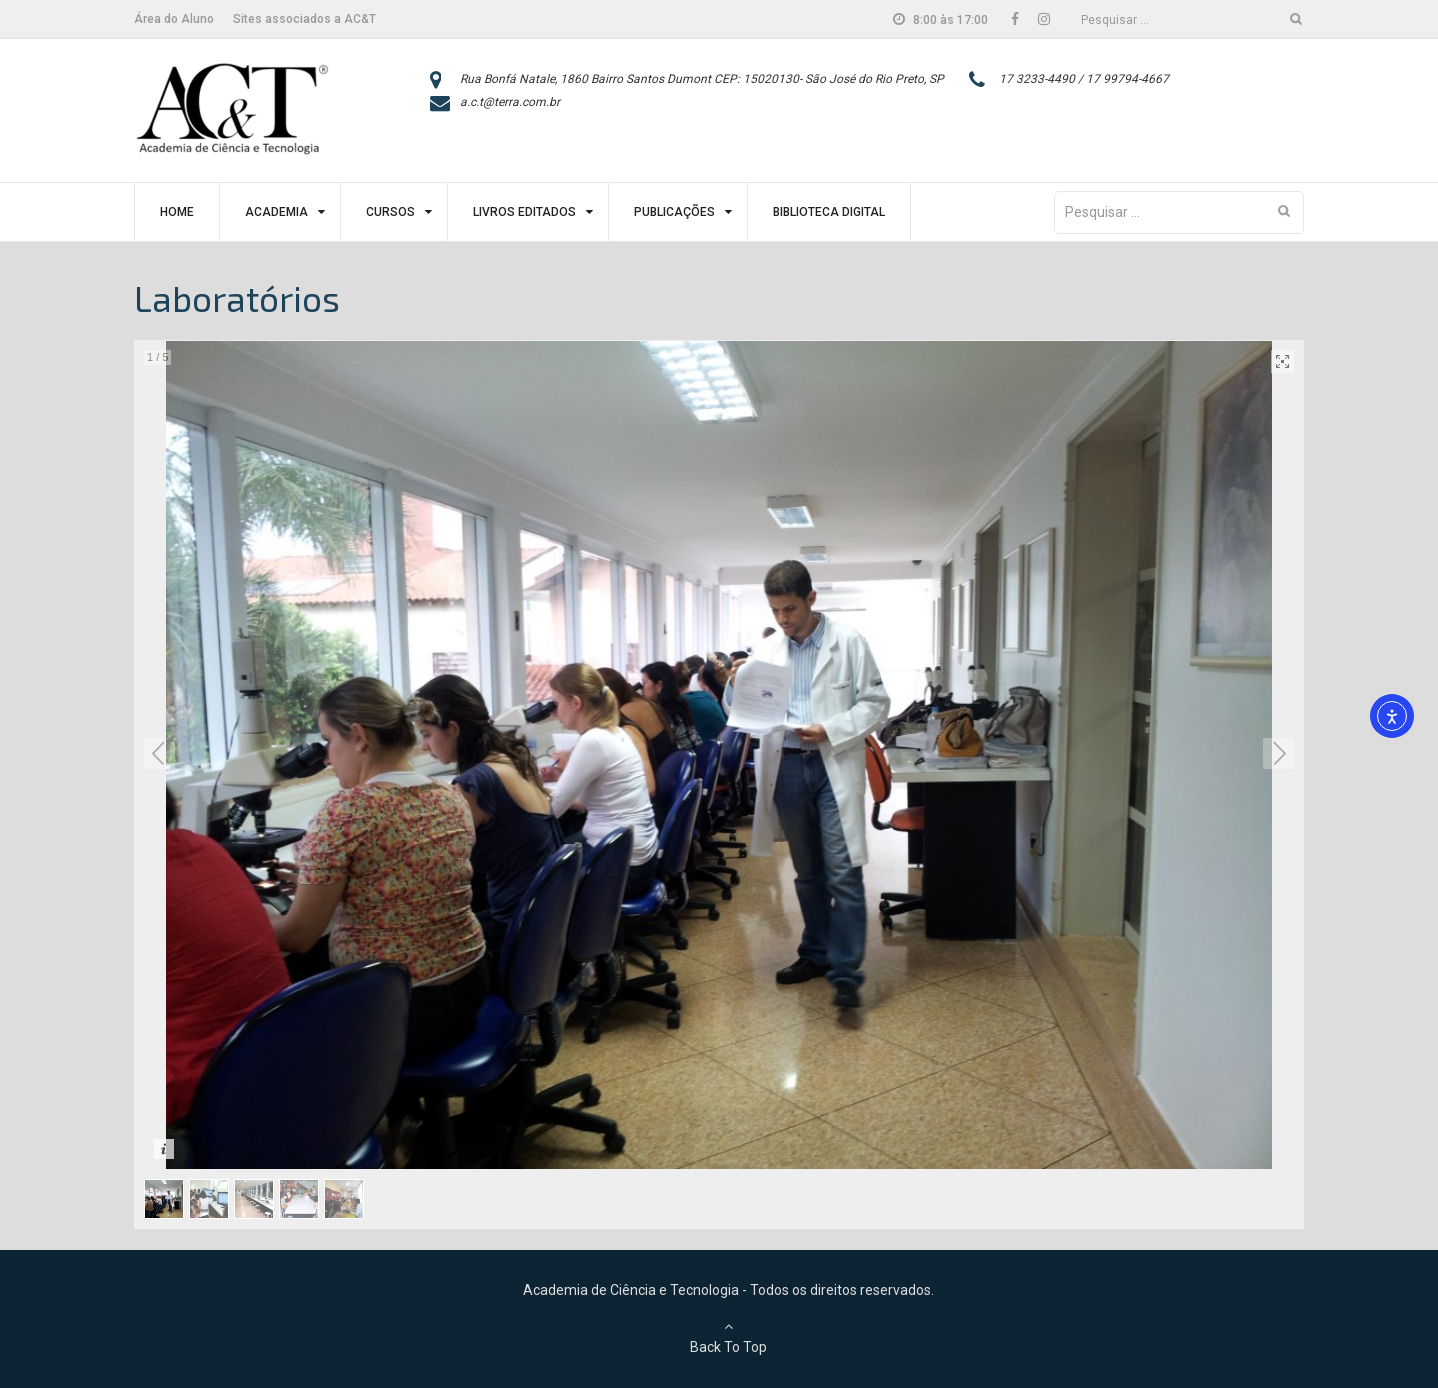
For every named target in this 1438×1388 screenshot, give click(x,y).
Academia (276, 212)
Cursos (390, 212)
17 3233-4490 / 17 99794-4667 (1084, 79)
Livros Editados (524, 212)
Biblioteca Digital (829, 212)
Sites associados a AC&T (304, 19)
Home (177, 212)
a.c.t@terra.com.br (510, 102)
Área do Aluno (174, 19)
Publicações (674, 212)
